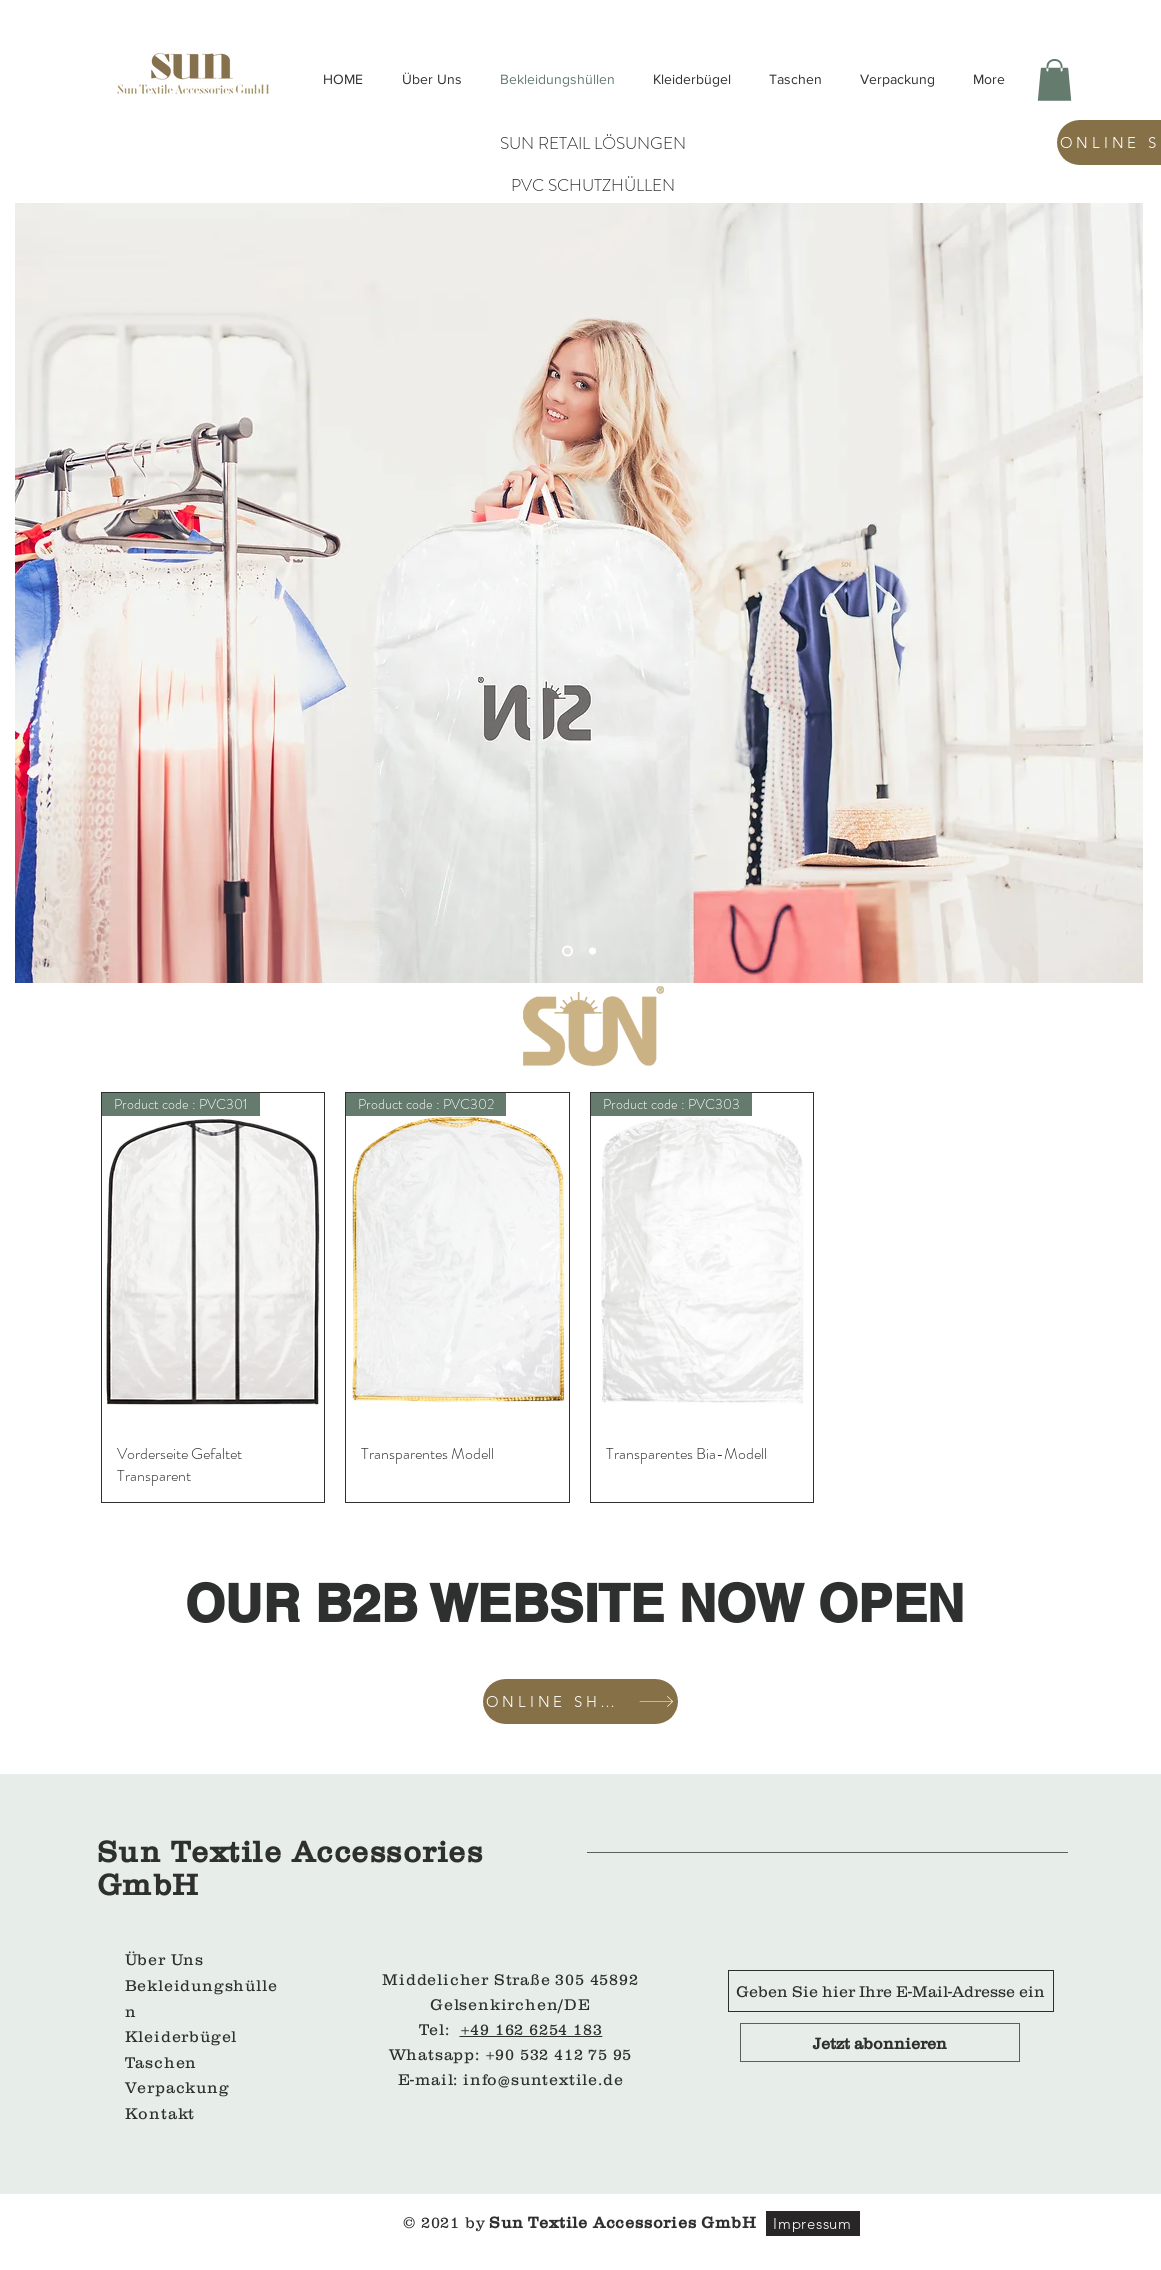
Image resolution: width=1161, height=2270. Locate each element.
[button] (1054, 80)
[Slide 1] (592, 950)
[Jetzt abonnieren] (880, 2042)
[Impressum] (813, 2223)
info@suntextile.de (543, 2079)
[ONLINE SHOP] (580, 1701)
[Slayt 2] (567, 950)
